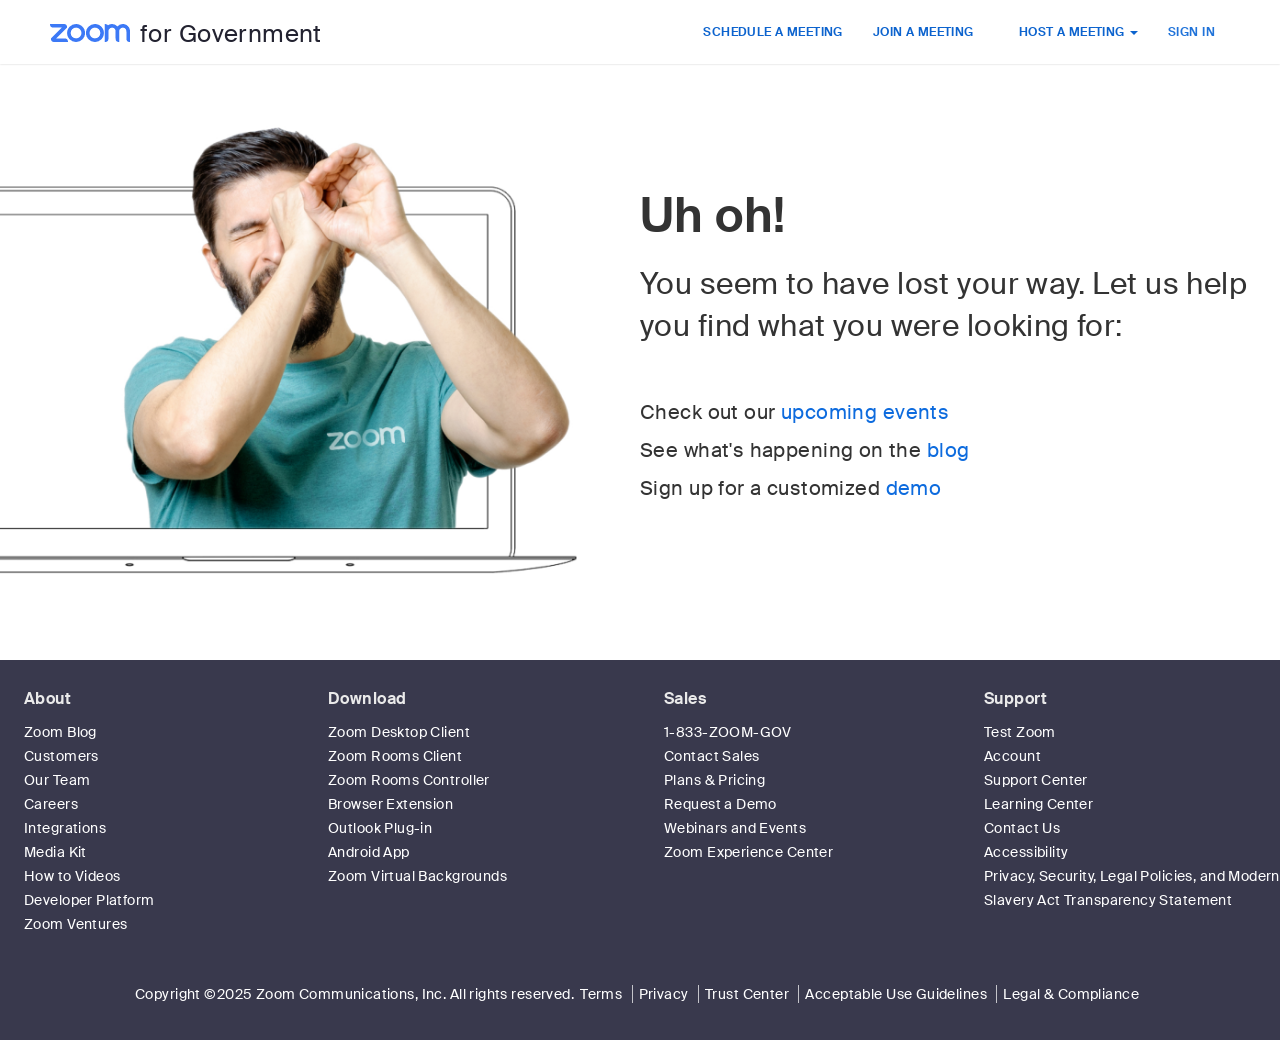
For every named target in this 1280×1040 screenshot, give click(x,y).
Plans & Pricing (714, 780)
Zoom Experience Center (748, 852)
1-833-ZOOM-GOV (728, 732)
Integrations (65, 828)
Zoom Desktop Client (399, 732)
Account (1012, 756)
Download (367, 698)
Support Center (1036, 780)
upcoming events (865, 412)
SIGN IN (1191, 32)
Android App (369, 852)
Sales (685, 698)
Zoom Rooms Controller (409, 780)
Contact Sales (711, 756)
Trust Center (747, 994)
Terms (601, 994)
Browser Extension (390, 804)
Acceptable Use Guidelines (896, 994)
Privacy (664, 994)
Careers (51, 804)
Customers (61, 756)
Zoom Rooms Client (395, 756)
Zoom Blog (60, 732)
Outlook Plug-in (380, 828)
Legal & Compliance (1071, 994)
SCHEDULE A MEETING (773, 32)
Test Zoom (1020, 732)
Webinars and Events (735, 828)
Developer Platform (89, 900)
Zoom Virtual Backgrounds (417, 876)
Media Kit (55, 852)
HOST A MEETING (1078, 32)
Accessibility (1026, 852)
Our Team (57, 780)
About (47, 698)
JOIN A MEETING (923, 32)
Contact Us (1022, 828)
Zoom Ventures (75, 924)
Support (1015, 698)
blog (948, 450)
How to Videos (72, 876)
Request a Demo (720, 804)
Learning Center (1038, 804)
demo (914, 488)
